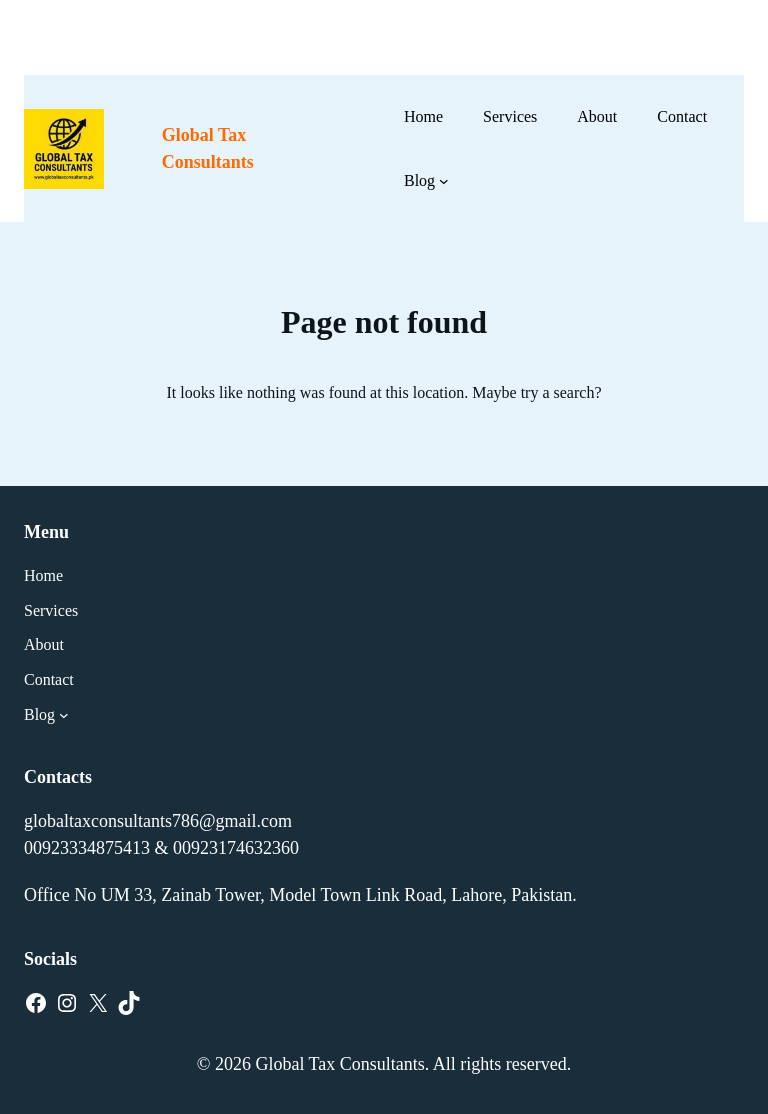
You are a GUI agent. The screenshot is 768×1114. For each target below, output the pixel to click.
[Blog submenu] (444, 181)
